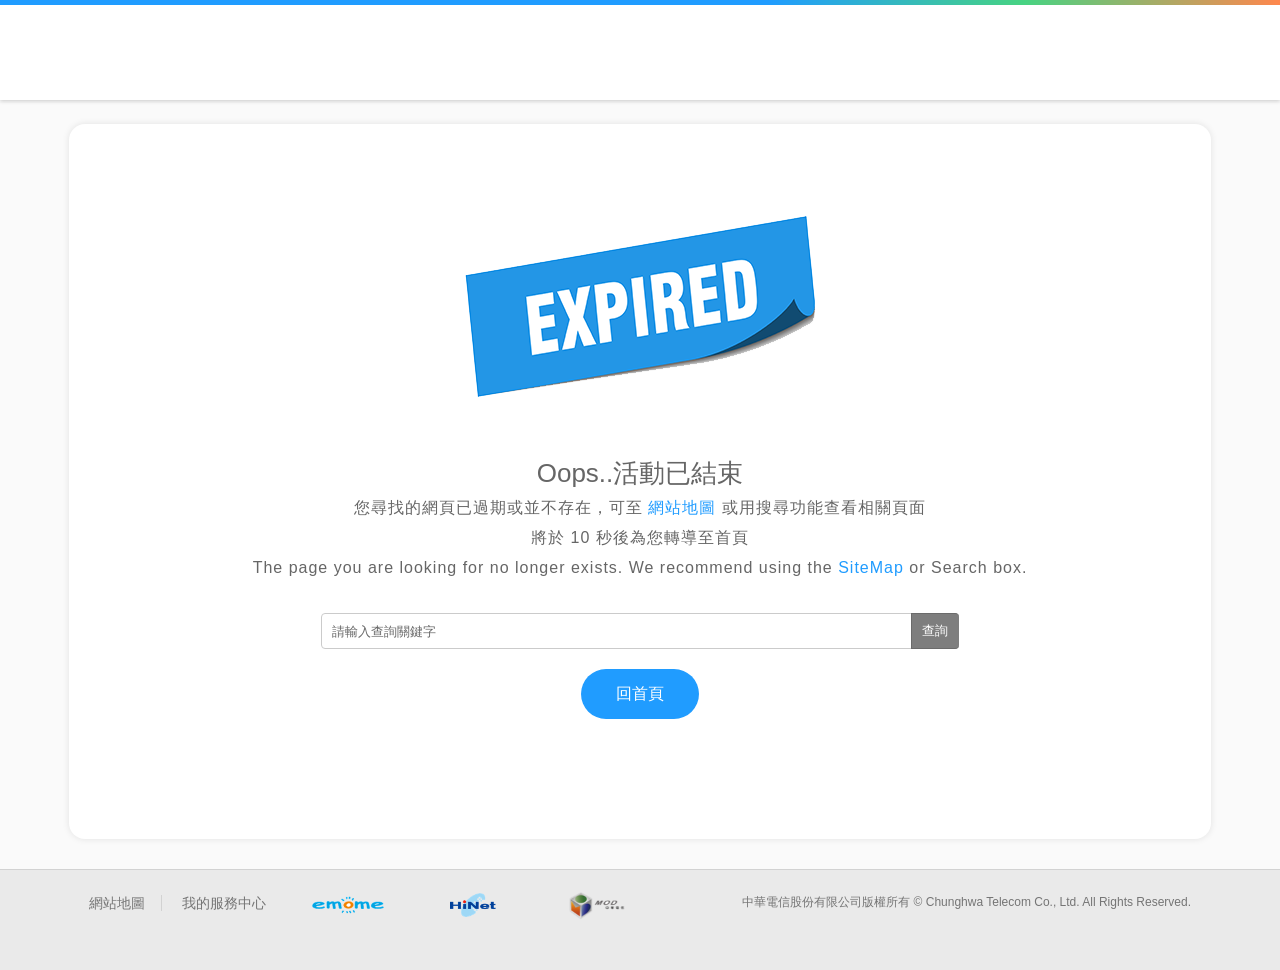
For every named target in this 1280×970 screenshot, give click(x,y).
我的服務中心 (224, 903)
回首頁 (640, 693)
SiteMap (871, 567)
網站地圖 (682, 507)
